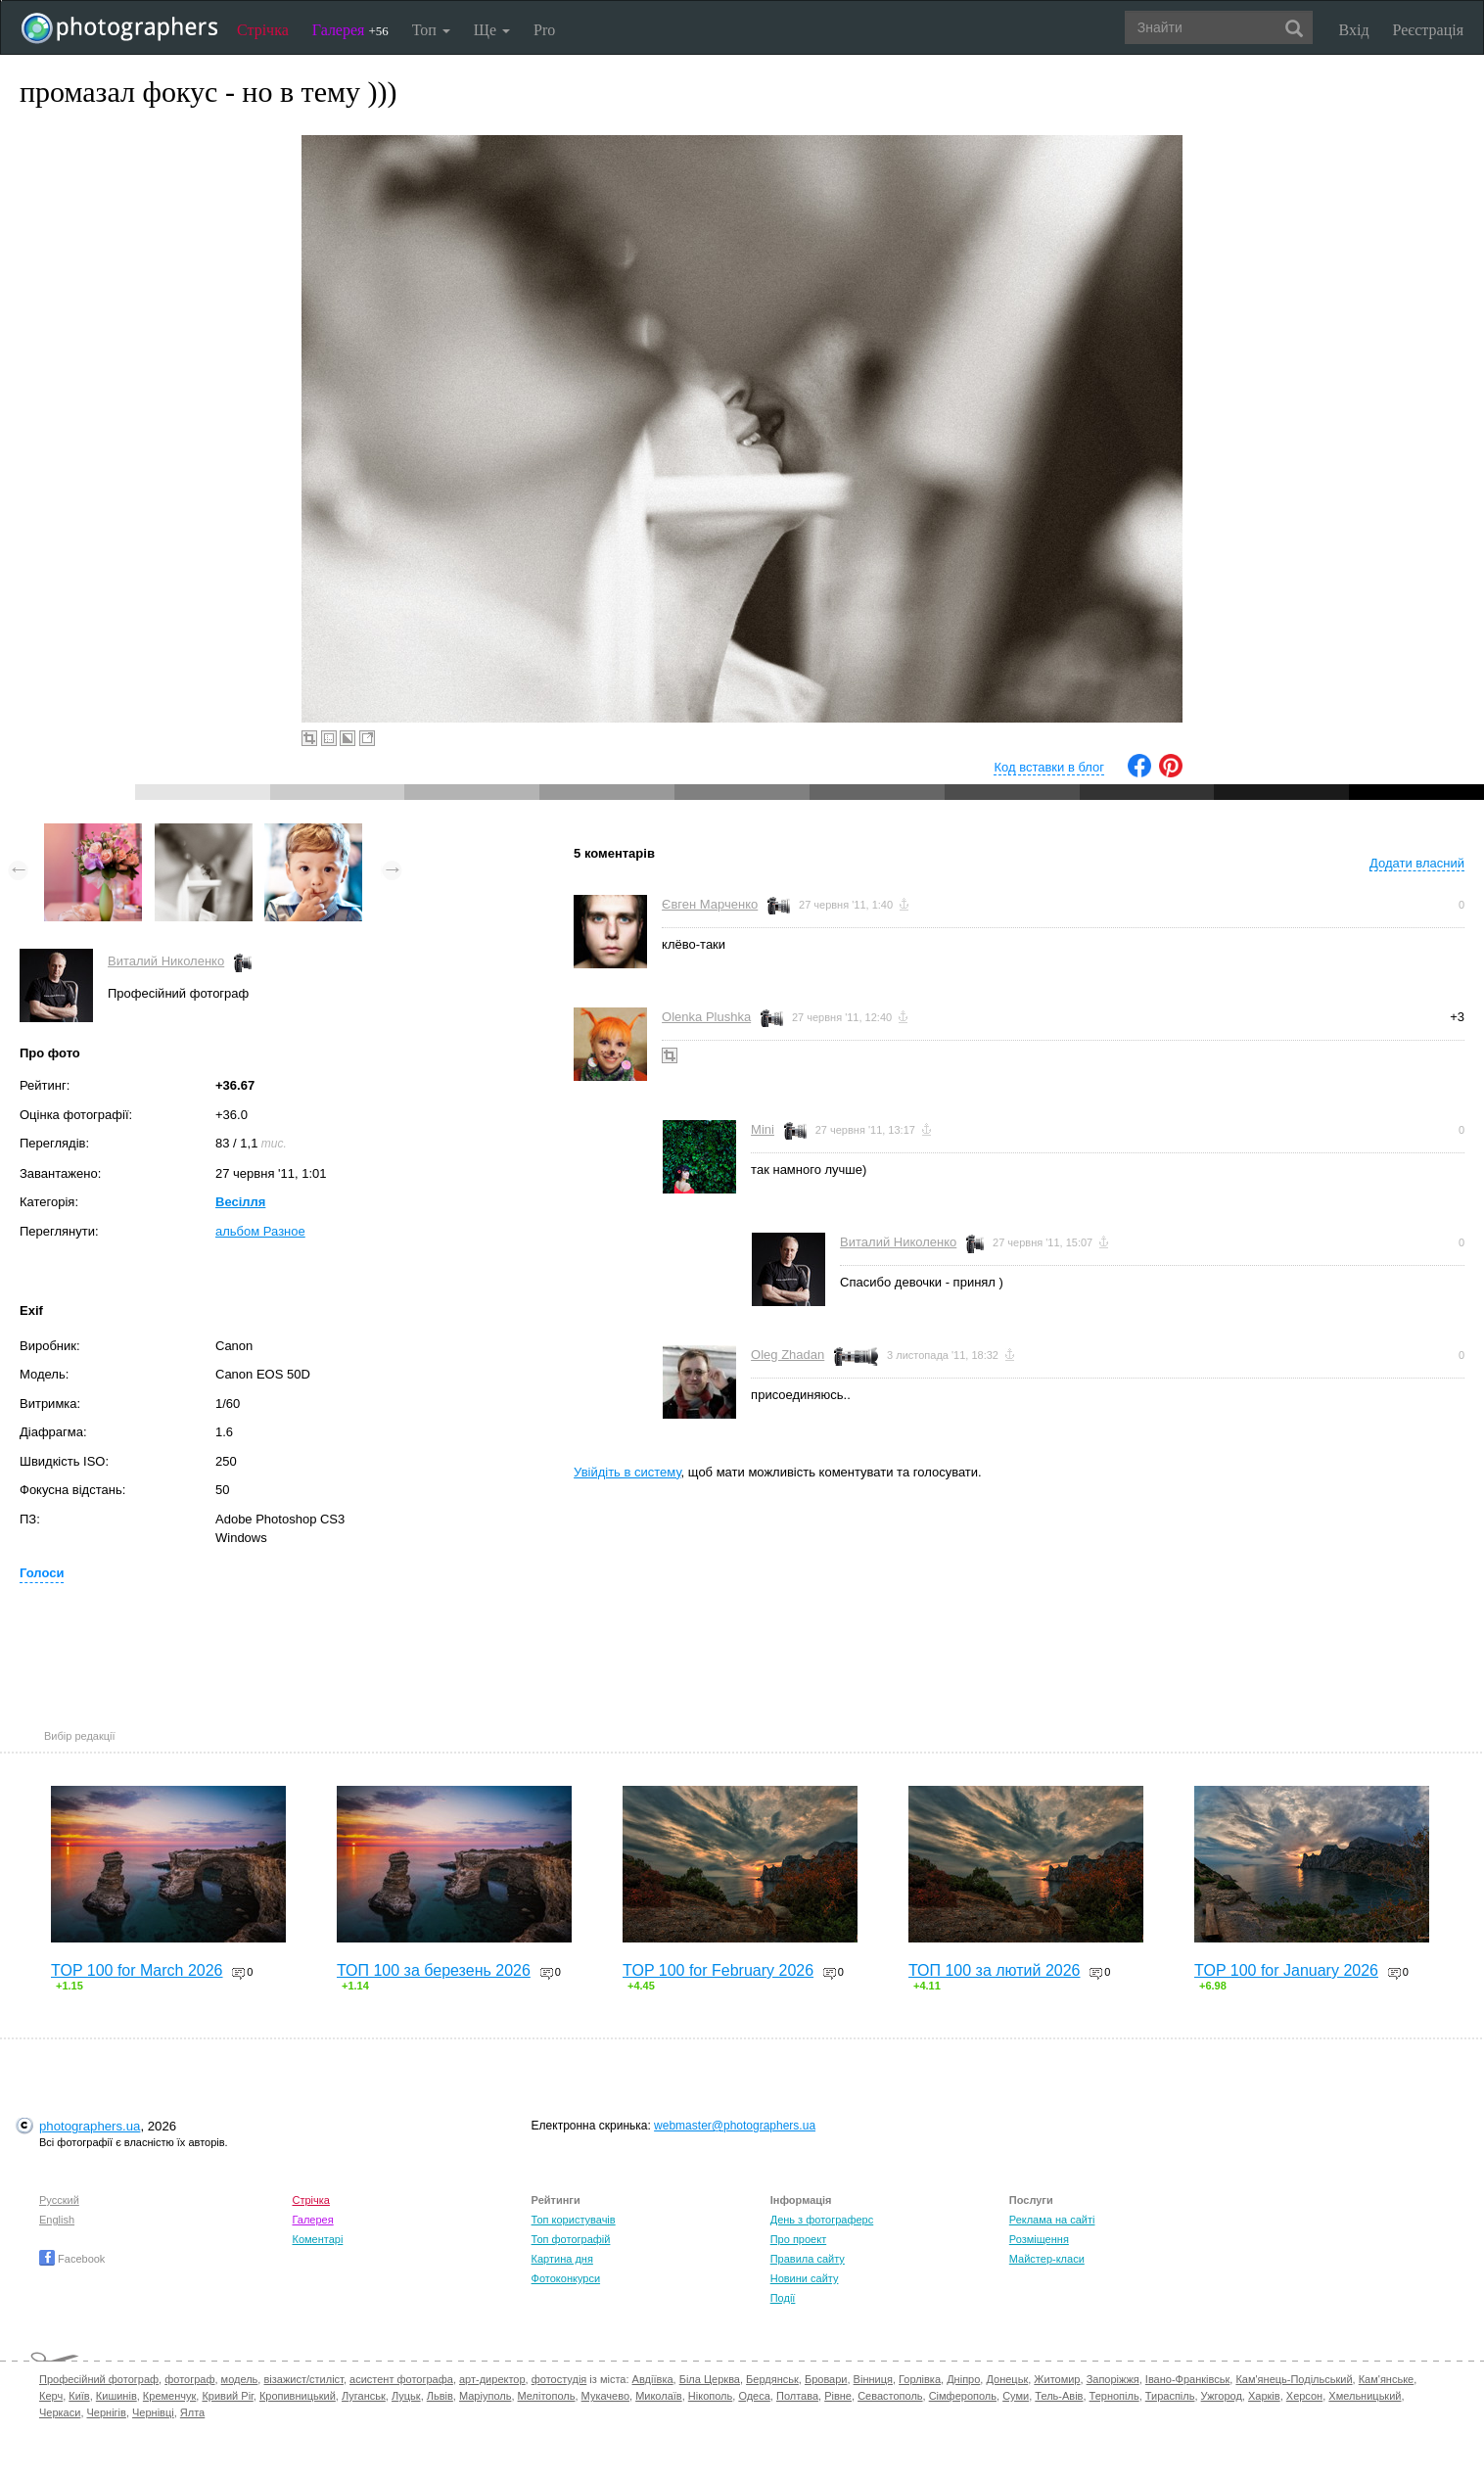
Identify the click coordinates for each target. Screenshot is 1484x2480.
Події (783, 2298)
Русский (59, 2200)
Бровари (826, 2379)
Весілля (240, 1201)
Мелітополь (547, 2396)
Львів (440, 2396)
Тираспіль (1170, 2396)
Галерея (350, 30)
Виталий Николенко (166, 961)
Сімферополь (963, 2396)
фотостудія (559, 2379)
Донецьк (1007, 2379)
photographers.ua (89, 2126)
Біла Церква (709, 2379)
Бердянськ (772, 2379)
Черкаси (59, 2412)
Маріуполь (485, 2396)
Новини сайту (804, 2278)
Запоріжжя (1113, 2379)
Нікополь (710, 2396)
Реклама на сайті (1052, 2219)
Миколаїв (658, 2396)
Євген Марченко (710, 904)
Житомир (1057, 2379)
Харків (1264, 2396)
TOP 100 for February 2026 (718, 1970)
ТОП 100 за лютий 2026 (994, 1970)
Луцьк (406, 2396)
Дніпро (963, 2379)
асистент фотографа (401, 2379)
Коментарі (317, 2239)
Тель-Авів (1059, 2396)
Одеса (753, 2396)
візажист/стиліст (303, 2379)
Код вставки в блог (1049, 767)
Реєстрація (1428, 30)
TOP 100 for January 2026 (1286, 1970)
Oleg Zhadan (787, 1354)
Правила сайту (807, 2259)
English (56, 2219)
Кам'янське (1386, 2379)
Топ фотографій (571, 2239)
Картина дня (562, 2259)
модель (239, 2379)
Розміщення (1039, 2239)
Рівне (838, 2396)
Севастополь (890, 2396)
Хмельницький (1364, 2396)
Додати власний (1416, 863)
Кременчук (169, 2396)
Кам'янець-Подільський (1293, 2379)
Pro (544, 30)
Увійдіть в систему (627, 1472)
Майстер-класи (1047, 2259)
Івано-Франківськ (1187, 2379)
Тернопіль (1114, 2396)
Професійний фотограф (99, 2379)
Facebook (72, 2259)
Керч (51, 2396)
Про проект (798, 2239)
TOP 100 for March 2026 (137, 1970)
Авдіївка (652, 2379)
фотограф (189, 2379)
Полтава (797, 2396)
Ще (492, 30)
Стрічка (263, 30)
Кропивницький (297, 2396)
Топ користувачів (574, 2219)
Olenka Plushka (706, 1016)
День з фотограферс (822, 2219)
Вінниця (873, 2379)
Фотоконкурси (566, 2278)
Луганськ (364, 2396)
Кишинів (116, 2396)
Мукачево (605, 2396)
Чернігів (106, 2412)
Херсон (1304, 2396)
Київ (79, 2396)
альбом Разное (260, 1231)
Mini (762, 1129)
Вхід (1354, 30)
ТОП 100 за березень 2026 (434, 1970)
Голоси (42, 1573)
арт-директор (492, 2379)
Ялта (192, 2412)
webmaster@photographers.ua (734, 2125)
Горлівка (920, 2379)
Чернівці (153, 2412)
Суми (1015, 2396)
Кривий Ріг (227, 2396)
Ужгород (1221, 2396)
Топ (431, 30)
